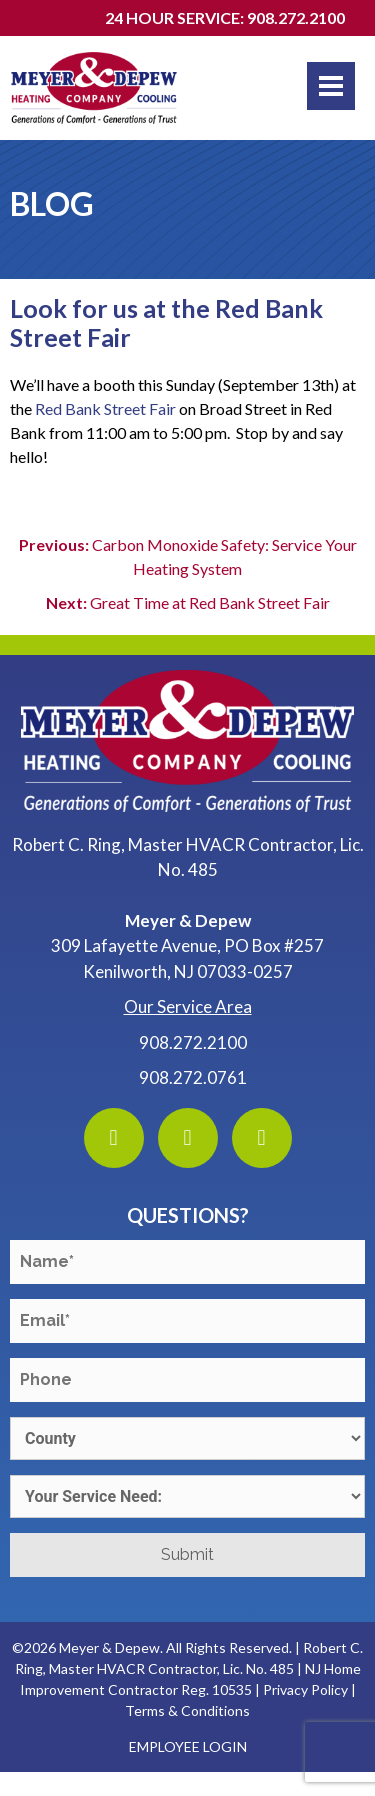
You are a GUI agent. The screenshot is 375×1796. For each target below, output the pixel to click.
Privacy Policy (305, 1689)
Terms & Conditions (187, 1710)
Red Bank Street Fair (105, 408)
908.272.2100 (193, 1042)
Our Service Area (188, 1006)
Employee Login (188, 1746)
